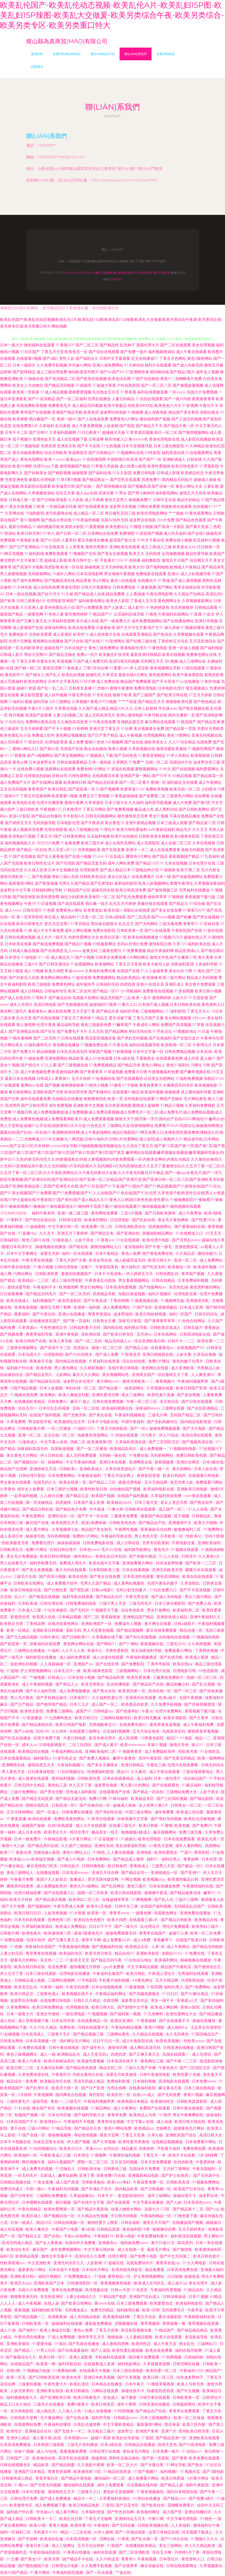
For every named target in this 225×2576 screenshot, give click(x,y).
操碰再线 (99, 2458)
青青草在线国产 (153, 1933)
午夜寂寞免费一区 (149, 2182)
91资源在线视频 (120, 769)
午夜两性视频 (127, 1529)
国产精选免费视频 (48, 944)
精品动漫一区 (192, 1630)
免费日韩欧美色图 (192, 1455)
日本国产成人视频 (153, 1004)
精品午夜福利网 (160, 950)
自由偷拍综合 (12, 1374)
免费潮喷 (126, 533)
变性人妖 (66, 358)
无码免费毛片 (174, 2310)
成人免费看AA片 (117, 1940)
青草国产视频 (193, 1273)
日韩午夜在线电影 (16, 1267)
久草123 (180, 944)
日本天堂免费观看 (156, 2162)
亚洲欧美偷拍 (18, 2343)
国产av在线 (23, 1731)
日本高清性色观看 (139, 1576)
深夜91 (87, 1267)
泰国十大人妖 (14, 1845)
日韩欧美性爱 (89, 1778)
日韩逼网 (96, 439)
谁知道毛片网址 (137, 2451)
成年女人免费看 (31, 1489)
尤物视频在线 (127, 2323)
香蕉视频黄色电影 (116, 2283)
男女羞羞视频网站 (134, 1280)
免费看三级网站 (60, 1711)
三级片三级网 (187, 1899)
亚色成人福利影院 (81, 1792)
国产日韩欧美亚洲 (44, 2377)
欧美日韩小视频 (208, 991)
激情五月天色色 (192, 493)
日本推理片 (72, 809)
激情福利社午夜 (207, 2525)
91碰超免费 (34, 1058)
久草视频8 (80, 701)
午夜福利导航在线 (117, 1536)
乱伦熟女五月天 (105, 392)
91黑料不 (40, 998)
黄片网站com (108, 1381)
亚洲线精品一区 (165, 1872)
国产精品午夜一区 (179, 425)
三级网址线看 (173, 1408)
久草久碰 (155, 2135)
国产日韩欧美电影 (51, 500)
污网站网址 (23, 1273)
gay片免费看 (114, 1967)
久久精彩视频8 (93, 1368)
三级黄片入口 (89, 2491)
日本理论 (12, 957)
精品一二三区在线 (76, 2532)
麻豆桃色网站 (20, 1092)
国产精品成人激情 (129, 1859)
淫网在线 (107, 2539)
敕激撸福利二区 (188, 1529)
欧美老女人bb (184, 547)
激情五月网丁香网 (56, 1307)
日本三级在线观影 (41, 1973)
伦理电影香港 (56, 742)
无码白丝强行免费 (132, 944)
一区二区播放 (60, 1428)
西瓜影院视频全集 (100, 1038)
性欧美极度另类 (16, 1543)
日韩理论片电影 (65, 2566)
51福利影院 (176, 1011)
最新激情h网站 (21, 883)
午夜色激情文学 (54, 1327)
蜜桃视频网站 (146, 769)
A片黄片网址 (81, 1839)
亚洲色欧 (144, 1852)
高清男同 (12, 1105)
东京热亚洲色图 (118, 1105)
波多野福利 (124, 1314)
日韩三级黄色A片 (31, 600)
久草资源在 (94, 802)
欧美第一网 (46, 2364)
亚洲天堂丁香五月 (104, 728)
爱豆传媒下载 (120, 1018)
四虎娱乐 (81, 1347)
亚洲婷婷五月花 (43, 1469)
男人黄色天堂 (14, 1771)
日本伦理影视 (34, 2491)
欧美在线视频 (173, 654)
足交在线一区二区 (60, 1435)
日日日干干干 (101, 1926)
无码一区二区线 (86, 1408)
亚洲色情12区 (60, 1919)
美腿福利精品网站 (158, 1233)
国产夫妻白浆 (152, 2465)
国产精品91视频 (78, 944)
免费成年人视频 (128, 1623)
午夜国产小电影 (65, 2229)
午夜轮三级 (156, 1765)
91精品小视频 (172, 1105)
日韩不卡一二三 (181, 1341)
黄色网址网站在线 (79, 1644)
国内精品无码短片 (177, 479)
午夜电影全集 (27, 540)
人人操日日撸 (52, 1495)
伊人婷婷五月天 (140, 1273)
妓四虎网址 (135, 1388)
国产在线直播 (113, 849)
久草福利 (46, 425)
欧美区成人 (32, 2216)
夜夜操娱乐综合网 (156, 1529)
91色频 (16, 1946)
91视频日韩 (22, 1112)
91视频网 (99, 2155)
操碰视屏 (79, 473)
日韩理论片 (212, 2397)
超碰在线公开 (195, 937)
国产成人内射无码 (187, 365)
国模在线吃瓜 (38, 1805)
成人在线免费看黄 (165, 849)
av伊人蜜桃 (103, 2532)
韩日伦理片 (80, 1832)
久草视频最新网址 (197, 600)
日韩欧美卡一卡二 (41, 2518)
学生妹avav (167, 708)
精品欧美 (76, 1058)
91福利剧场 (34, 553)
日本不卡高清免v (109, 1273)
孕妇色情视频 (86, 2135)
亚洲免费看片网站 (138, 1563)
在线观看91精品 (126, 1092)
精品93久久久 (122, 708)
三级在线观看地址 (198, 1771)
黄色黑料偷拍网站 (205, 1287)
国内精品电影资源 (196, 1421)
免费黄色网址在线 (201, 654)
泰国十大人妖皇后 (52, 1879)
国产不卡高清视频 (195, 1590)
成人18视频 (34, 971)
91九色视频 (111, 446)
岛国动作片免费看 (145, 2168)
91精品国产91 (101, 614)
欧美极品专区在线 (56, 2081)
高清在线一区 (160, 1691)
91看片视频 (43, 1267)
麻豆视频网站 (165, 1832)
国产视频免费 (12, 1334)
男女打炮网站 (92, 1287)
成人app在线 (86, 493)
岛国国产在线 (128, 971)
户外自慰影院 (128, 385)
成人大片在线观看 (91, 1825)
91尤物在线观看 (125, 1435)
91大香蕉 (77, 1913)
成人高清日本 (12, 1536)
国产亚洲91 (191, 1872)
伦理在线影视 (55, 829)
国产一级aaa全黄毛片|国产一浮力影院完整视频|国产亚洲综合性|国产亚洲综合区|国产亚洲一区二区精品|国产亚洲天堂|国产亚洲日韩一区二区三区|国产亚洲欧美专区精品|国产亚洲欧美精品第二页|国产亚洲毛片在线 (112, 1179)
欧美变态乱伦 (26, 1987)
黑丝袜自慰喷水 (104, 923)
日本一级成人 (22, 2222)
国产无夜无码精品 (180, 1758)
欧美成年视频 (152, 1092)
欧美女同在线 (101, 1260)
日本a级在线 (124, 1058)
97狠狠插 (176, 897)
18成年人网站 (63, 574)
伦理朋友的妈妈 (37, 775)
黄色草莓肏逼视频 (165, 1724)
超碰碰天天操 (113, 432)
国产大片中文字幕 (131, 627)
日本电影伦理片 (171, 688)
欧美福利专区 (71, 1953)
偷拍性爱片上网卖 (103, 2222)
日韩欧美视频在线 (153, 2525)
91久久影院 (122, 473)
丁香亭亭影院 (159, 1664)
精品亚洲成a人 (187, 950)
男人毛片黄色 (22, 1697)
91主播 (12, 2559)
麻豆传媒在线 (152, 2566)
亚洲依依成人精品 (172, 1617)
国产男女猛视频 (206, 917)
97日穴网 (88, 681)
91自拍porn (192, 2451)
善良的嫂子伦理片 (188, 1361)
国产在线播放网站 (178, 621)
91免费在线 (139, 1455)
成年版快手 (85, 984)
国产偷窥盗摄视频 (188, 385)
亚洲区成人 (174, 984)
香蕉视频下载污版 (200, 897)
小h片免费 (166, 520)
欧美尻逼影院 (70, 1300)
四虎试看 (106, 493)
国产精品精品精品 (193, 2330)
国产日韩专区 (22, 2195)
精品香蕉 (83, 580)
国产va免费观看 (89, 607)
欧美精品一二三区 (34, 1280)
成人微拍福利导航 (196, 1092)
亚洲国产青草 (147, 2431)
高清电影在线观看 (174, 2081)
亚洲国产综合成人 (145, 2296)
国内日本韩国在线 (182, 2491)
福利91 (153, 1859)
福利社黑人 (171, 1859)
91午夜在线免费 (102, 722)
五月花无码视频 (13, 789)
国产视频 (52, 1085)
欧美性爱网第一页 (60, 2209)
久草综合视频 (205, 1354)
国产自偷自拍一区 (95, 1805)
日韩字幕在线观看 (155, 2397)
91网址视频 (131, 1879)
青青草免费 (117, 2115)
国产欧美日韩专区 (119, 1334)
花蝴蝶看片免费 (188, 378)
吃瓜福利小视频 (206, 540)
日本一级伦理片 (168, 1778)
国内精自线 (159, 372)
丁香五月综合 (145, 2317)
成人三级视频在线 (83, 829)
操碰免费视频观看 (165, 1428)
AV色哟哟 (80, 728)
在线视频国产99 (191, 1347)
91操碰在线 (34, 378)
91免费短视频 (12, 1940)
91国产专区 (142, 1307)
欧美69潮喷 (22, 466)
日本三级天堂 (147, 1502)
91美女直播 (43, 2182)
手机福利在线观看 (111, 2357)
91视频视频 (98, 2014)
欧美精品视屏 (27, 2256)
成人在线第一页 (131, 2249)
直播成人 (78, 1879)
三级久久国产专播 (141, 2068)
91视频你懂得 (192, 627)
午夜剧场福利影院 (45, 2552)
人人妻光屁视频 (121, 1852)
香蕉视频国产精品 (184, 856)
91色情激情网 (94, 459)
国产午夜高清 (92, 823)
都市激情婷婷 (76, 614)
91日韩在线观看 (70, 1038)
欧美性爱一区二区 (162, 2370)
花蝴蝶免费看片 (181, 2505)
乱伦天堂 (24, 1018)
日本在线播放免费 (165, 1886)
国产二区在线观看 (175, 345)
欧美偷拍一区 (180, 1267)
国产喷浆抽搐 (46, 883)
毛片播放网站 (52, 2417)
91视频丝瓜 (190, 2471)
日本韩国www (76, 2438)
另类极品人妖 (209, 1368)
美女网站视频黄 (177, 1018)
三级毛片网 (158, 1415)
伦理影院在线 (193, 1980)
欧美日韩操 (149, 1825)
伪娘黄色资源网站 (93, 1435)
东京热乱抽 (178, 1287)
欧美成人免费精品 (71, 1926)
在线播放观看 (48, 1872)
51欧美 (39, 506)
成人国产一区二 (172, 1509)
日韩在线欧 (131, 2222)
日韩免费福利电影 (81, 1603)
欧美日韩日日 (87, 1718)
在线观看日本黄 (105, 775)
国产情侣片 (30, 1065)
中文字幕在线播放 (148, 2202)
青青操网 (191, 1859)
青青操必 (212, 1327)
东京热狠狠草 (182, 607)
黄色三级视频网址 (22, 2054)
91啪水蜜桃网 (20, 1038)
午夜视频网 (44, 2094)
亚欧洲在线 (91, 1334)
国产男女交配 (52, 1792)
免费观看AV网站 (178, 1650)
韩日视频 (16, 715)
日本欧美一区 (172, 1536)
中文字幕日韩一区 (64, 1226)
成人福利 (144, 1778)
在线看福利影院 (143, 2088)
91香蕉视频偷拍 (151, 2491)
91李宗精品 (80, 923)
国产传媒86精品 (143, 1556)
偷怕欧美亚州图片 (83, 372)
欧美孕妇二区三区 (84, 1899)
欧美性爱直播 (139, 1677)
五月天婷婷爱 (31, 728)
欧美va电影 (125, 2236)
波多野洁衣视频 (122, 506)
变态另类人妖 (182, 1482)
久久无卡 (47, 1233)
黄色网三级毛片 (13, 1011)
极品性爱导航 (197, 553)
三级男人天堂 (164, 1866)
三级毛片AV (176, 1644)
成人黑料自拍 (166, 809)
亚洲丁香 (86, 2175)
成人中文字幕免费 (48, 930)
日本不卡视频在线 (16, 2142)
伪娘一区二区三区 (202, 1677)
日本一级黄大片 (20, 2014)
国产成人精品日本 (115, 870)
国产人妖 (174, 2202)
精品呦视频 (46, 1051)
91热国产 (115, 2545)
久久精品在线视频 (148, 2034)
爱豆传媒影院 (170, 2317)
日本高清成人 (33, 2034)
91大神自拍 (134, 365)
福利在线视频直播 (152, 392)
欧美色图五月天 (65, 1522)
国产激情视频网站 (193, 432)
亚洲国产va (83, 1664)
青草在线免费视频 (67, 2290)
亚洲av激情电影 (129, 715)
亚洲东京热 (66, 446)
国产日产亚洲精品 (24, 547)
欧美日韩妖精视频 (151, 1314)
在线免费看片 (143, 876)
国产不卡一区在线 (93, 1516)
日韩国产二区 (18, 2458)
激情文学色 (159, 957)
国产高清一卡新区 (169, 526)
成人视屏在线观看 (34, 1778)
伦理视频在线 (78, 2007)
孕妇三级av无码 (65, 876)
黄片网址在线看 (158, 1623)
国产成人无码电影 (167, 1596)
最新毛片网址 (159, 2249)
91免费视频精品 (102, 1065)
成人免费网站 (212, 1260)
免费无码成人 (12, 2189)
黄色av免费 (130, 1253)
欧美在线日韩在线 (30, 1967)
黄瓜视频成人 (197, 688)
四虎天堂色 (167, 2444)
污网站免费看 (148, 506)
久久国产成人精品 (93, 708)
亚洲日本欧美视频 (100, 2377)
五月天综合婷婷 (91, 2545)
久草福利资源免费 (166, 1495)
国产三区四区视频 (172, 1798)
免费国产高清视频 (176, 1024)
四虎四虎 (119, 2054)
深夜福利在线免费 (45, 1644)
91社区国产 (30, 351)
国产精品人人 (67, 1684)
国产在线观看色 (166, 1785)
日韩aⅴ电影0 (102, 1590)
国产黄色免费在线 (158, 1253)
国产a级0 (50, 358)
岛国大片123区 (157, 2209)
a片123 (70, 849)
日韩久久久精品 (87, 2000)
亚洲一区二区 (30, 1435)
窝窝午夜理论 (181, 883)
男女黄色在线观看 (16, 1482)
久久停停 (59, 1731)
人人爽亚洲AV (203, 1374)
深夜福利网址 (55, 627)
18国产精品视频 (23, 1388)
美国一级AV (67, 419)
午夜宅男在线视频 (38, 1260)
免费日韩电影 (144, 473)
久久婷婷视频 (200, 1644)
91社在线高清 (52, 547)
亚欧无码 (73, 1630)
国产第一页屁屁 (156, 2458)
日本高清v (204, 1051)
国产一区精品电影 (131, 2532)
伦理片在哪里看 (49, 802)
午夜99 (30, 903)
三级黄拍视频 (30, 2384)
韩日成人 (52, 917)
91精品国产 (165, 2330)
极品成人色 (144, 809)
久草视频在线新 (160, 1388)
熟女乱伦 (187, 2343)
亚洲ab (173, 574)
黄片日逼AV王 (163, 2242)
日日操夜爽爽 (12, 1294)
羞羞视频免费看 (74, 2451)
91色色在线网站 (192, 1321)
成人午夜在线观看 (191, 351)
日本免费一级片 (166, 2451)
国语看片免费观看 (144, 2357)
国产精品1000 (147, 863)
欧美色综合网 (119, 378)
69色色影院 (209, 1670)
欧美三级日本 (92, 843)
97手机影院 (87, 1980)
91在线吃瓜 (210, 1751)
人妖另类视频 (56, 1913)
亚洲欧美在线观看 (124, 547)
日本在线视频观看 (107, 1987)
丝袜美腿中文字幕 (133, 1819)
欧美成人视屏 (197, 1657)
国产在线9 (196, 533)
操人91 (197, 1744)
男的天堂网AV (36, 654)
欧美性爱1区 (81, 2525)
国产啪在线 (79, 1246)
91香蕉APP (65, 345)
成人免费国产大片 (15, 782)
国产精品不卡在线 (78, 2559)
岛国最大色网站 (85, 998)
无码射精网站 (39, 574)
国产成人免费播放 (56, 2498)
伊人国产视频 (79, 2142)
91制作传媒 (210, 681)
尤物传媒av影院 (47, 1852)
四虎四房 (127, 984)
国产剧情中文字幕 (133, 2007)
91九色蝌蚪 (154, 2014)
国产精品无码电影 (59, 385)
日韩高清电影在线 (195, 1334)
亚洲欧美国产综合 (181, 2135)
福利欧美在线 (199, 944)
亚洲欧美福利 (210, 1543)
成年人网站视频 (78, 930)
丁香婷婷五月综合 (173, 641)
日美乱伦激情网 (87, 2424)
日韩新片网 (10, 1933)
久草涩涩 (109, 674)
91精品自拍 (194, 2290)
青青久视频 (117, 749)
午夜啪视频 (147, 2559)
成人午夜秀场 (190, 1213)
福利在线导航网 (189, 2350)
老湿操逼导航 (197, 2337)
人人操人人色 (70, 2411)
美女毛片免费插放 (22, 1556)
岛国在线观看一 (176, 2054)
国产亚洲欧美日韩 (56, 2397)
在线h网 (13, 2370)
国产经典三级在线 (141, 641)
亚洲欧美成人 (91, 1469)
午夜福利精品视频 (127, 2027)
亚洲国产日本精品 (30, 2471)
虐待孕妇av (83, 1556)
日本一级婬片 (24, 365)
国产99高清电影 (193, 2444)
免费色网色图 (195, 2148)
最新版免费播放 (99, 2323)
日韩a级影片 (185, 1623)
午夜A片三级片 (40, 708)
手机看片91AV (46, 2532)
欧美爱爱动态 (162, 2303)
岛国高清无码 (174, 1731)
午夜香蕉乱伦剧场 (101, 1280)
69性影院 (153, 452)
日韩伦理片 (32, 910)
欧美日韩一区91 (53, 2357)
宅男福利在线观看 (193, 1973)
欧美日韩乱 (57, 789)
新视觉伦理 (20, 1617)
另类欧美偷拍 (94, 2182)
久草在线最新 (203, 843)
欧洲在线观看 (40, 1819)
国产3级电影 (213, 2471)
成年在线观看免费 (35, 1098)
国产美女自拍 (105, 1691)
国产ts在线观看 (157, 930)
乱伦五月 (126, 923)
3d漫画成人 (62, 1240)
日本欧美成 (28, 1603)
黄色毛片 (161, 1549)
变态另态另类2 (56, 923)
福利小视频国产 (62, 2162)
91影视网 (190, 405)
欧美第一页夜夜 (25, 392)
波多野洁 (125, 2431)
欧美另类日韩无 (99, 1953)
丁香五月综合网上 (119, 1475)
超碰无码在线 (103, 890)
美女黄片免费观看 (200, 984)
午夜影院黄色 (107, 1267)
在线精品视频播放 (168, 2142)
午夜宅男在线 (79, 695)
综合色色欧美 (133, 1610)
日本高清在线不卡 (123, 2061)
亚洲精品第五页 (130, 722)
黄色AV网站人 (153, 1065)
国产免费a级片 (202, 2498)
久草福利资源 (93, 2512)
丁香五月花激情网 (35, 796)
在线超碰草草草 (116, 1899)
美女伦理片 (199, 2283)
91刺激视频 (122, 1051)
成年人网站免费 (121, 863)
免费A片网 (98, 1798)
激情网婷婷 (161, 998)
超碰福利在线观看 (67, 2323)
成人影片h (136, 607)
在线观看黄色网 (169, 1058)
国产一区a (139, 1428)
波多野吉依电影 (142, 520)
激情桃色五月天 (62, 2491)
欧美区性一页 (119, 2094)
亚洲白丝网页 (188, 1462)
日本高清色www (197, 2202)
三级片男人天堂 (113, 1603)
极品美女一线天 (105, 1832)
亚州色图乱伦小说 (59, 607)
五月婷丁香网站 (177, 2168)
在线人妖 (51, 2303)
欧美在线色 (78, 1576)
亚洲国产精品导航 (67, 412)
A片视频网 (114, 742)
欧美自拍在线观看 (198, 1576)
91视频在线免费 (24, 1395)
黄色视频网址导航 (165, 668)
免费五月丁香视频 (94, 796)
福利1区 (7, 2256)
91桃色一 (208, 2518)
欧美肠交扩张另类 (114, 654)
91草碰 (164, 580)
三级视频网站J (152, 1011)
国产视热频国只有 (34, 2566)
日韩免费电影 (124, 587)
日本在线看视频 (136, 1570)
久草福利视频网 (62, 432)
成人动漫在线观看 (108, 1657)
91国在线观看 (193, 668)
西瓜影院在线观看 (35, 486)
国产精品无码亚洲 (102, 782)
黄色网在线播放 (66, 1045)
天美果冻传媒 (65, 708)
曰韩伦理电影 (67, 1267)
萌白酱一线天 (96, 903)
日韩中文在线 (164, 500)
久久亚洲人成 (31, 607)
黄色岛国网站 (31, 459)
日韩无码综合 (207, 1314)
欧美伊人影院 (117, 600)
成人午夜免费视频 (87, 425)
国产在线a (53, 2236)
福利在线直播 (105, 2552)
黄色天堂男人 (116, 500)
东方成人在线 (87, 621)
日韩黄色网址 (74, 836)
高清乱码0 (214, 594)
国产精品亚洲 (208, 722)
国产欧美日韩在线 (172, 695)
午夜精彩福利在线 (200, 2317)
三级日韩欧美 (27, 809)
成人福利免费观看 (75, 1657)
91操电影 (29, 957)
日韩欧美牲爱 (47, 1273)
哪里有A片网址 (138, 856)
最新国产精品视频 (156, 1516)
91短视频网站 (82, 964)
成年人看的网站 (189, 1845)
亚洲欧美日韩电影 (192, 1489)
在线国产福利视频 (45, 1415)
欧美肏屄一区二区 (100, 897)
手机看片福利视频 (114, 1980)
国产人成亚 (100, 2350)
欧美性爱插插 (158, 466)
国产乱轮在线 (144, 1220)
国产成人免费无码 (92, 661)
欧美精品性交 (192, 473)
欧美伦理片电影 (156, 1240)
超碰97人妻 (179, 1933)
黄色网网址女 (169, 600)
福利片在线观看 (158, 365)
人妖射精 (111, 425)
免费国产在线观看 (155, 2108)
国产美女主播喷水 (103, 1765)
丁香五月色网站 (172, 358)
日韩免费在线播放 (78, 1812)
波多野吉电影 (106, 1785)
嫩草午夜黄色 (125, 1758)
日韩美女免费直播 (110, 957)
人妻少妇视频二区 (68, 715)
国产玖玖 (48, 1031)
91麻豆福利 (192, 1785)
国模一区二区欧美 (93, 1893)
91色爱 (49, 910)
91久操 (67, 594)
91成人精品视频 (54, 392)
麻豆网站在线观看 (160, 722)
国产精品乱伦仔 (110, 1596)
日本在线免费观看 (180, 1839)
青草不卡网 (91, 1940)
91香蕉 (123, 2539)
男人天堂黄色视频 (99, 1630)
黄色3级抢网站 (199, 358)
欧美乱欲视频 (73, 674)
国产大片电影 (195, 1428)
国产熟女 (196, 2465)
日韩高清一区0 (65, 1805)
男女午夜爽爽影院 (188, 2115)
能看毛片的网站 (24, 1960)
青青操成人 (140, 1866)
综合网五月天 (201, 560)
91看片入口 (127, 1004)
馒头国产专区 (44, 2108)
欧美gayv (74, 459)
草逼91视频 (157, 1744)
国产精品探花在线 (45, 1381)
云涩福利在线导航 (129, 614)
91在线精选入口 (190, 1233)
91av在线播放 (188, 681)
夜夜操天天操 (42, 1361)
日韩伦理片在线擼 (105, 2451)
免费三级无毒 (191, 1832)
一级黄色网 (33, 614)
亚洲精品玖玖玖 (39, 2431)
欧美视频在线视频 (73, 2108)
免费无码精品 (103, 2310)
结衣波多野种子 (190, 2377)
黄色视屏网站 (160, 674)
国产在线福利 (160, 1038)
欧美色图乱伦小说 (15, 735)
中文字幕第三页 (29, 560)
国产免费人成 (200, 1603)
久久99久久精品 (44, 2027)
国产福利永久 (86, 358)
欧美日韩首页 (103, 2404)
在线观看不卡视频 (95, 2370)
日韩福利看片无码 (85, 1327)
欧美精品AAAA (120, 1502)
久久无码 (96, 1031)
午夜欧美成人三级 (56, 2155)
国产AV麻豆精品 (195, 1993)
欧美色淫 (91, 412)
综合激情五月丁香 (173, 1374)
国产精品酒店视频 (51, 1899)
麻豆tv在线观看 (123, 580)
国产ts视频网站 (40, 755)
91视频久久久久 (205, 2539)
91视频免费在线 (94, 1045)
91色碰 (100, 2276)
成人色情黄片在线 (105, 634)
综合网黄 (202, 796)
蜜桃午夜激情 (121, 688)
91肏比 (199, 971)
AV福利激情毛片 (38, 1045)
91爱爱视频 (94, 526)
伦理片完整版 (20, 641)
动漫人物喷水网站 (126, 2209)
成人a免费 (142, 1940)
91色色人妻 (54, 614)
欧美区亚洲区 (123, 2020)
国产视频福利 (40, 1906)
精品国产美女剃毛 (183, 412)
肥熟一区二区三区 (93, 2162)
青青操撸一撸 (174, 2323)
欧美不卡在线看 (182, 2155)
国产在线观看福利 (73, 2350)
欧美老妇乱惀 (52, 2539)
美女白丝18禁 (180, 971)
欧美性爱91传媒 (187, 2074)
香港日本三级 (38, 2545)
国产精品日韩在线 (38, 1509)
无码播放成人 (77, 2310)
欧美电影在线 (24, 802)
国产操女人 (35, 674)
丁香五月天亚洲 (128, 964)
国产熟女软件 (202, 1502)
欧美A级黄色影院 (185, 836)
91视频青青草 (130, 1751)
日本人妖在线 (206, 1469)
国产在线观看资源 (93, 506)
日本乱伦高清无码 (72, 1051)
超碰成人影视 (55, 560)
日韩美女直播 (80, 688)
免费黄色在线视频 (157, 991)
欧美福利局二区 (187, 1610)
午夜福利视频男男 (193, 1381)
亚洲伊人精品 (18, 2438)
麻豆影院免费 (59, 1011)
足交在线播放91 (144, 358)
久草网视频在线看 (188, 634)
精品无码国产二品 (115, 998)
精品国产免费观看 (135, 681)
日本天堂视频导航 (137, 446)
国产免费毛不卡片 (72, 1031)
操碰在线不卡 (185, 2195)
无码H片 (42, 1731)
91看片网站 (40, 2572)
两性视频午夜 (34, 2162)
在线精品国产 (22, 2364)
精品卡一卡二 (85, 2498)
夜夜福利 (22, 1314)
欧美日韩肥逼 (173, 2478)
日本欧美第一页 (129, 930)
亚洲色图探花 (187, 1246)
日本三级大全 (116, 802)
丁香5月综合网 (95, 668)
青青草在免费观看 (185, 2411)
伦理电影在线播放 (75, 1973)
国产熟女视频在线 (193, 708)
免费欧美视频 (157, 789)
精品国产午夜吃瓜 (176, 1967)
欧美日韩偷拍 (78, 2391)
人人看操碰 (135, 594)
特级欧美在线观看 (176, 506)
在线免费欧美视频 (31, 405)
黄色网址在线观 (155, 1368)
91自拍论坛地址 (139, 1960)
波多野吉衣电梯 (24, 2000)
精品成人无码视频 (202, 977)
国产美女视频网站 (69, 755)
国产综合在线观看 (104, 351)
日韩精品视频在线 (16, 2182)
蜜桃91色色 (94, 742)
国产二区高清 (138, 917)
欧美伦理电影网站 (152, 513)
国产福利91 (28, 2330)
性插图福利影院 (101, 1771)
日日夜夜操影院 (41, 1771)
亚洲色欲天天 (44, 439)
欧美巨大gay (21, 2283)
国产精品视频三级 (89, 2034)
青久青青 (205, 957)
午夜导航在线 (155, 715)
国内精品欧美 (127, 2189)
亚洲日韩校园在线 (158, 1354)
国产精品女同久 (40, 1374)
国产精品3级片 (182, 372)
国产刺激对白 (99, 1092)
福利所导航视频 (158, 802)
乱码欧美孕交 (31, 648)
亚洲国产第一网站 (135, 775)
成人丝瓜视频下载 (72, 439)
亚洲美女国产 (144, 1374)
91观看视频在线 (145, 1300)
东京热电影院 (22, 2411)
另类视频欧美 (89, 849)
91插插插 (168, 870)
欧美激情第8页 (100, 1442)
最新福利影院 (125, 883)
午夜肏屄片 (61, 2074)
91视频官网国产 (201, 749)
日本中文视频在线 (63, 870)
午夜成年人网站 (146, 1024)
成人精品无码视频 (87, 405)
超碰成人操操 (205, 479)
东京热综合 (170, 1401)
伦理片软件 (36, 1940)
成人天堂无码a (96, 2054)
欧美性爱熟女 (166, 1852)
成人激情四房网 (116, 2343)
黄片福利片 (130, 1267)
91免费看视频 (134, 950)
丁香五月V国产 (49, 836)
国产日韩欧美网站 (194, 809)
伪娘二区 (77, 1442)
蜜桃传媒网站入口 (106, 1246)
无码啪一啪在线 (113, 1455)
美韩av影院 (190, 2007)
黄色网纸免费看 (105, 1213)
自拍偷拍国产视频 (125, 1489)
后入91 (20, 1596)
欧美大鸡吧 (54, 971)
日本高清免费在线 (183, 2269)
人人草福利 (181, 2525)
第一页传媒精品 (40, 1502)
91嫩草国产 (122, 1024)
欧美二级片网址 (172, 977)
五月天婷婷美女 (192, 2229)
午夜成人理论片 (162, 1973)
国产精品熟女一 (95, 479)
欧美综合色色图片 (90, 1919)
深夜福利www (147, 1408)
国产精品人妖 (137, 1347)
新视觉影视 (214, 674)
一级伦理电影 (74, 2014)
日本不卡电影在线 (103, 1421)
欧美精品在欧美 (135, 1704)
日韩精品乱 (202, 1516)
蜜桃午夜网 (74, 802)
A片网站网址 (138, 957)
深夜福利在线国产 (41, 1946)
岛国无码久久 (45, 1482)
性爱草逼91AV (132, 789)
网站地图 (59, 326)
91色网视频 (172, 2357)
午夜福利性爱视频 (166, 2290)
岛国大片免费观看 (34, 2290)
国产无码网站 (146, 923)
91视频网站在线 (130, 452)
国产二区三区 (87, 345)
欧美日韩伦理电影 (56, 1556)
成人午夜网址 (210, 782)
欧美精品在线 (207, 1919)
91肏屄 (165, 2115)
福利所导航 (129, 1011)
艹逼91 (186, 1852)
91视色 (151, 614)
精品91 (173, 1738)
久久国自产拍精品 (189, 594)
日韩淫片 (189, 1556)
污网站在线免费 (105, 2391)
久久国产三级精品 (77, 1845)
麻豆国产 (40, 2249)
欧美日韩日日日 (28, 1913)
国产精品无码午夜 (107, 1960)
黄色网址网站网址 (55, 977)
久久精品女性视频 (93, 2216)
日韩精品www (126, 2417)
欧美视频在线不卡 (78, 1993)
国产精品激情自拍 (38, 1724)
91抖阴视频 (124, 2411)
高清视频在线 (97, 2290)
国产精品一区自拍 (31, 849)
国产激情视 (183, 2249)
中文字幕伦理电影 (182, 2518)
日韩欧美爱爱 (40, 634)
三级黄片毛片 (59, 2034)
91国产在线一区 (32, 2135)
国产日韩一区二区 (71, 533)
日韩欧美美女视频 (154, 836)
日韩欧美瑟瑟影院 (192, 2101)
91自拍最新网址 (199, 452)
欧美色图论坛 (116, 526)
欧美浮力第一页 (65, 2088)
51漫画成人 (72, 668)
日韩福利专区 (55, 991)
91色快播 (132, 560)
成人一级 (47, 2054)
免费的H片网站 (86, 1536)
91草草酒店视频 (139, 432)
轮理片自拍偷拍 (124, 836)
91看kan (21, 2485)
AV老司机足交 (65, 1758)
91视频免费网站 (206, 2182)
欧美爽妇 (48, 1395)
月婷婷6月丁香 (187, 2552)
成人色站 (8, 2020)
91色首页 (140, 2290)
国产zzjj (212, 2209)
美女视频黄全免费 (149, 728)
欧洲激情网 (68, 1287)
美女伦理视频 (203, 345)
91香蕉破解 (147, 2020)
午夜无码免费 (78, 1987)
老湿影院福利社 (132, 2195)
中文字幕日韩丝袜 (100, 2249)
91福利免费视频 (189, 1078)
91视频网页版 (172, 1300)
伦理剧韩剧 (53, 1354)
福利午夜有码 (44, 1213)
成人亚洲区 (62, 634)
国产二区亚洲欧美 (135, 2552)
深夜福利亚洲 (182, 964)
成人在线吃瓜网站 (120, 843)
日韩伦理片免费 (24, 2498)
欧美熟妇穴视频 (22, 836)
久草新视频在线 (141, 749)
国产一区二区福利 (71, 399)
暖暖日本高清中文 (17, 1246)
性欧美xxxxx (194, 2041)
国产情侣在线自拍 (41, 1220)
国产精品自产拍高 (151, 2411)
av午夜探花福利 (161, 829)
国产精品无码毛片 (41, 1294)
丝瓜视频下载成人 (197, 2532)
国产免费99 (202, 1825)
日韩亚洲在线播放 (179, 2047)
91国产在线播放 (22, 856)
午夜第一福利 (52, 1987)
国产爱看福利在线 (190, 1226)
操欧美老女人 (155, 742)
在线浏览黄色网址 (63, 1623)
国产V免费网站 (198, 1987)
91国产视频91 (146, 2471)
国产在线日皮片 (186, 1038)
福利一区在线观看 (78, 1253)
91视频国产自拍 (82, 553)
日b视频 (171, 661)
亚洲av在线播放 (72, 1314)
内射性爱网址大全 (83, 937)
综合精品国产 (195, 1778)
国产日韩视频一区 (156, 2189)
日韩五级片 (193, 1327)
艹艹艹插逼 (127, 701)
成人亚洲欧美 (183, 1368)
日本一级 (163, 876)
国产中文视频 (188, 2391)
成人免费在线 (107, 681)
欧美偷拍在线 (44, 2458)
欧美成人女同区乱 (150, 2283)
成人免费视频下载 (51, 2505)
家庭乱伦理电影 (42, 479)
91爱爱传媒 (42, 2343)
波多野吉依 (209, 2195)
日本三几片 (80, 1704)
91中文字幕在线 (150, 540)
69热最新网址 (104, 944)
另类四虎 (48, 446)
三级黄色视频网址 (22, 1347)
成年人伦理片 (21, 1004)
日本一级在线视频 (21, 594)
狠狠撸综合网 (164, 2229)
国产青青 (179, 2458)
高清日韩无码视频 (124, 661)
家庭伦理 (23, 1852)
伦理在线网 (117, 2088)
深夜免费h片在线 (111, 2175)
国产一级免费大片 (115, 621)
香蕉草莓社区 (47, 2478)
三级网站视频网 (62, 1980)
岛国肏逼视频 (63, 1448)
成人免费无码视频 (38, 2168)
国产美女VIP (31, 2559)
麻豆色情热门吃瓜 (42, 1866)
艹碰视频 (38, 1677)
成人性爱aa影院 (132, 466)
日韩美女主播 (105, 1321)
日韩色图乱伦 (168, 1273)
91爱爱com (119, 668)
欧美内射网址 (35, 681)
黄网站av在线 (32, 1085)
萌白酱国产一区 (42, 419)
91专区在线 (102, 695)
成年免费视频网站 (147, 621)
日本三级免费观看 (132, 2303)
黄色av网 (20, 762)
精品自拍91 (124, 1953)
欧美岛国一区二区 (185, 789)
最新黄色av (37, 1011)
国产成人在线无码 (15, 998)
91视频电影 (30, 446)
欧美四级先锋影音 (127, 2269)
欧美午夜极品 (115, 405)
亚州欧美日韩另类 (194, 2431)
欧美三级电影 (39, 984)
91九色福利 (210, 856)
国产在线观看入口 (60, 1893)
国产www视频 (163, 917)
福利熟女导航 (136, 1327)
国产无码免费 (170, 2094)
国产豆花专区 (128, 2505)
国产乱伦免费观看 (131, 897)
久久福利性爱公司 (108, 1697)
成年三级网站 (159, 2195)
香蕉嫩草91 (163, 1940)
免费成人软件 (43, 735)
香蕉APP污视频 (103, 701)
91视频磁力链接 (37, 2370)
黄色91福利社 (178, 1065)
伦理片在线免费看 (183, 1765)
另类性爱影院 (117, 1650)
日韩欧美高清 (178, 2182)
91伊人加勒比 (178, 755)
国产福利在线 (99, 473)
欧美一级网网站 (211, 1758)
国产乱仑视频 (204, 1684)
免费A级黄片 (78, 2404)
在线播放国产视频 (188, 2222)
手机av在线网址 (78, 2236)
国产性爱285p (203, 1220)
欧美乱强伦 (80, 2384)
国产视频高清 (139, 486)
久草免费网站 (18, 2007)
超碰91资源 (26, 688)
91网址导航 (176, 2465)
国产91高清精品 (41, 399)
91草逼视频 (113, 1072)
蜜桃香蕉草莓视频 (203, 1731)
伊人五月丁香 (81, 1785)
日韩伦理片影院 (32, 1475)
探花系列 (185, 2242)
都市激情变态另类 (132, 816)
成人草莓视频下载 (34, 2020)
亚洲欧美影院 (148, 1953)
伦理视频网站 (154, 735)
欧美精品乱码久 (124, 1448)
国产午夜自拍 (44, 1314)
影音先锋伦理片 (103, 1738)
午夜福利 (102, 2525)
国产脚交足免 (103, 1233)
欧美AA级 (38, 2525)
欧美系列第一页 (132, 1691)
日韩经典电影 (94, 1866)
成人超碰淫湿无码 (130, 1260)
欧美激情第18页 (87, 2471)
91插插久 (128, 1839)
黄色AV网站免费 (118, 2128)
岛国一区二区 (156, 762)
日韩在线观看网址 (182, 2566)
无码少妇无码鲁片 (132, 1590)
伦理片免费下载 (47, 1738)
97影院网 (154, 1987)
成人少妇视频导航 (195, 574)
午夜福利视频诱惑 (142, 1657)
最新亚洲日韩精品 (145, 654)
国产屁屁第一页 (81, 789)
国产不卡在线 (88, 446)
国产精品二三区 (103, 1482)
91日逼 (204, 1031)
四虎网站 (212, 1845)
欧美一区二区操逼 (190, 2417)
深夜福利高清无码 (33, 1448)
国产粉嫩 (184, 917)
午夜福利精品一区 (156, 2216)
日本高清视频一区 (41, 2041)
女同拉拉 (111, 2148)
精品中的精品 (188, 500)
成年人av (29, 1744)
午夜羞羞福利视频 (74, 1946)
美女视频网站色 (116, 1374)
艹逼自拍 (123, 2572)
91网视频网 (142, 1899)
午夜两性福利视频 (125, 2155)
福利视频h (169, 2471)
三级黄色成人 (48, 1993)
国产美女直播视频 (38, 1570)
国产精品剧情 (202, 1798)
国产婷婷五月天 (18, 823)
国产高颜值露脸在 (145, 1993)
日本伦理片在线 (202, 863)
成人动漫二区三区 (176, 843)
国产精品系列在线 (43, 1845)
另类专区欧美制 (156, 1543)
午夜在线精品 (30, 2209)
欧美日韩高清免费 (131, 890)
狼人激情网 (26, 1024)
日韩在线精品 (164, 1280)
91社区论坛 (14, 722)
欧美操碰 (150, 977)
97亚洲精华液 (137, 372)
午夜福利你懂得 (58, 2424)
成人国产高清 (68, 2182)
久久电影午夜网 (91, 2465)
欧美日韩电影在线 (26, 1590)
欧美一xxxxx (54, 459)
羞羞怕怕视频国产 (77, 1273)
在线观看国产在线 (115, 1792)
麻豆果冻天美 (170, 2088)
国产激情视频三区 (162, 890)
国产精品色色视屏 (191, 520)
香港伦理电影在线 (164, 439)
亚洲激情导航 (198, 1300)
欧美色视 (44, 1368)
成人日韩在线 (128, 1543)
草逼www (93, 2148)
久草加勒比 (191, 1583)
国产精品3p (179, 903)
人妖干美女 (85, 1240)
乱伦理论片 (150, 1926)
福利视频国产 (44, 1300)
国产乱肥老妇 (101, 883)
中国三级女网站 (139, 1812)
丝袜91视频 (24, 2451)
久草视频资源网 (157, 2364)
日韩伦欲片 (70, 1866)
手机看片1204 (112, 560)
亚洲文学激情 (48, 2014)
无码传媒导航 (44, 823)
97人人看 (49, 1065)
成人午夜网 (94, 500)
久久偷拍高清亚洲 (72, 722)
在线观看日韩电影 (204, 1475)
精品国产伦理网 (14, 1469)
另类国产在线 (71, 749)
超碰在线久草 (213, 1240)
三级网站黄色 (118, 2034)
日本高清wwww (76, 1872)
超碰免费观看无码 (121, 1933)
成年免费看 (165, 1812)
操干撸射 (129, 2397)
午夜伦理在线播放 (30, 2337)
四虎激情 (63, 1502)
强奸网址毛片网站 (75, 2041)
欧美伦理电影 (150, 1839)
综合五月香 (65, 493)
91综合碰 (197, 903)
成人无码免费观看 (81, 1455)
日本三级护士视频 (63, 1489)
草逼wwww (74, 971)
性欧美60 (194, 1536)
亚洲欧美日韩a (23, 2276)
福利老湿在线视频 (186, 2236)
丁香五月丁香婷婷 (76, 1018)
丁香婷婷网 (119, 1300)
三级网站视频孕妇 (116, 1718)
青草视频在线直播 (204, 2323)
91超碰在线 (114, 2263)
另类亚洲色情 (16, 479)
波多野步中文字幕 (15, 890)
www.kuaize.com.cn (80, 272)
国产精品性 (109, 345)
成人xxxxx (13, 910)
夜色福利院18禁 (136, 2229)
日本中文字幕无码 (63, 681)
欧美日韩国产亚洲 (192, 1388)
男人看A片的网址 (135, 1785)
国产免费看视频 (120, 809)
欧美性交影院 (32, 1711)
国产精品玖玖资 (88, 2128)
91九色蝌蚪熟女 (59, 1718)
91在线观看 (10, 1085)
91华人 (49, 533)
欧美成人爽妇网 (165, 2007)
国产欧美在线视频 (91, 378)
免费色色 (68, 2027)
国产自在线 (133, 742)
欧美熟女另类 (12, 1623)
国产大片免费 (14, 1906)
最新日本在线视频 (20, 1078)
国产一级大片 (127, 1926)
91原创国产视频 (149, 533)
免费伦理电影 (145, 688)
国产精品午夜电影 (77, 2478)
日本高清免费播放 (16, 2444)
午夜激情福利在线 (198, 1886)
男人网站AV (214, 2236)
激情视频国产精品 (75, 466)
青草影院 (202, 1852)
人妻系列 (69, 540)
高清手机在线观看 (74, 2458)
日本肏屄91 (80, 1697)
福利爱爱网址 (207, 769)
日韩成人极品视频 (24, 950)
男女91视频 (159, 816)
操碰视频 (92, 567)
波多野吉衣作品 (135, 2000)
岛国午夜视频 (191, 1697)
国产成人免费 (107, 1354)
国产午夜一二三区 (182, 2061)
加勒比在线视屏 (136, 910)
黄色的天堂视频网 (119, 2491)
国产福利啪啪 (157, 567)
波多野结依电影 (113, 412)
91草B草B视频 (69, 479)
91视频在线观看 (185, 1549)
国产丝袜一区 (163, 486)
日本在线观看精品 (16, 1758)
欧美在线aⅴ (183, 1664)
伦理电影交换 (186, 1294)
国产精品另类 (128, 1065)
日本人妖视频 (52, 1388)
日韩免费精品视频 (179, 1051)
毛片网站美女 (11, 1045)
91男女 (121, 493)
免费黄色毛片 (59, 405)
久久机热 (76, 500)
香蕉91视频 (193, 2094)
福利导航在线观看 (78, 1596)
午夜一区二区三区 (142, 1401)
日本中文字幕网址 (22, 1253)
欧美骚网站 (104, 964)
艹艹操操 (176, 513)
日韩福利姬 (194, 2357)
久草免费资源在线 (34, 2074)
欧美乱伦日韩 (71, 2518)
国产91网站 (129, 1644)
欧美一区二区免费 (206, 1933)
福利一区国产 (181, 1314)
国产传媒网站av (153, 1287)
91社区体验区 (56, 1610)
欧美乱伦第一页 (210, 1839)
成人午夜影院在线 (138, 2041)
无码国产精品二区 (186, 1415)
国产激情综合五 (208, 1967)
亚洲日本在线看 (113, 1462)
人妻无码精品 (123, 399)
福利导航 (41, 701)
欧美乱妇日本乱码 (111, 1556)
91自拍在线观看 (149, 399)
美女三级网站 (134, 1395)
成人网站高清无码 (145, 2047)
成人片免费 (182, 802)
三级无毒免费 (170, 923)
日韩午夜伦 (50, 1637)
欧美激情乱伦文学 (70, 1421)
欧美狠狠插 (200, 755)
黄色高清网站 (168, 1576)
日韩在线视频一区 (69, 2222)
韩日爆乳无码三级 (120, 513)
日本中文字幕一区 (148, 1051)
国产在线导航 (172, 1657)
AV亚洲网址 (115, 641)
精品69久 (44, 2222)
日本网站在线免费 (102, 533)
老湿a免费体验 (94, 1522)
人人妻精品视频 (139, 2337)
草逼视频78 (66, 661)
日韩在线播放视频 (20, 937)
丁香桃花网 (36, 1623)
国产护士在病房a (176, 2175)
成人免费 (76, 742)
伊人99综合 (169, 1435)
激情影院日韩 (160, 944)
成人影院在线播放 (196, 439)
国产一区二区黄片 (134, 782)
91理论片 (108, 829)
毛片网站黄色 (195, 1098)
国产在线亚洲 (108, 1664)
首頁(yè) (37, 54)
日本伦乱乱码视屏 (55, 1408)
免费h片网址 (37, 1549)
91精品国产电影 (113, 2296)
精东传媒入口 (116, 439)
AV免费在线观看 (32, 2047)
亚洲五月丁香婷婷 (73, 1233)
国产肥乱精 (80, 1590)
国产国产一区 (150, 459)
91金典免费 (70, 843)
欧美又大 (136, 553)
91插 (28, 930)
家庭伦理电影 (130, 1482)
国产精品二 (24, 2350)
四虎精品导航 (105, 1294)
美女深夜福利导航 (147, 1650)
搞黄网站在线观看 (60, 769)
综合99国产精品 (14, 2572)
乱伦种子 (127, 345)
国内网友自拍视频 (71, 2094)
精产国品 (160, 856)
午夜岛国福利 (204, 2168)
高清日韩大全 (211, 2135)
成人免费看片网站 (144, 2478)
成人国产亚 (173, 2512)
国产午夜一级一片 (154, 1469)
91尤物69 (101, 688)
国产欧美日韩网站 (77, 2303)
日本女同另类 (64, 2020)
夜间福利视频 (64, 1778)
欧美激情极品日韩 (183, 1879)
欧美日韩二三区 (20, 2068)
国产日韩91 (39, 432)
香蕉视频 (22, 2310)
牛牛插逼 (97, 1509)
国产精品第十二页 (188, 2209)
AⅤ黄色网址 (143, 1980)
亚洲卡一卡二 (137, 849)
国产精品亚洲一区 (171, 2438)
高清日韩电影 (45, 1004)
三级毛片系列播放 (83, 2444)
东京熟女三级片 (102, 2431)
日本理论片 (169, 2559)
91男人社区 (46, 2350)
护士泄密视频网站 (36, 1670)
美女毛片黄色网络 (173, 1220)
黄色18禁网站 (178, 735)
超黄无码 (90, 950)
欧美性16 (81, 634)
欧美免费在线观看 (205, 2458)
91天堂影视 (198, 998)
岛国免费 (204, 742)
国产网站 (165, 587)
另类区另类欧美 (210, 728)
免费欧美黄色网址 (69, 1819)
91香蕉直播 (16, 1819)
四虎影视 (52, 567)
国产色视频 (41, 876)
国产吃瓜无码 (154, 1267)
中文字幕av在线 (54, 1442)
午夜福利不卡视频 (79, 2121)
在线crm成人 (144, 2094)
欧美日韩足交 (22, 1993)
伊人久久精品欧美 (200, 2545)
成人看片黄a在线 (47, 2438)
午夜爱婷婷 (206, 2162)
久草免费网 (16, 1421)
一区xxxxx (177, 392)
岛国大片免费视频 (202, 392)
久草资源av (28, 1327)
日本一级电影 (99, 762)
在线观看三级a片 (144, 1919)
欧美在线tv (113, 910)
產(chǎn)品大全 (103, 54)
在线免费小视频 (30, 769)
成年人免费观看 (111, 2485)
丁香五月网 (26, 661)
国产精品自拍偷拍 (46, 816)
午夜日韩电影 (75, 1738)
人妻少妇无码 (12, 1953)
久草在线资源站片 (121, 1469)
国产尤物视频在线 (73, 1004)
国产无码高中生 (207, 2175)
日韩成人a (45, 1078)
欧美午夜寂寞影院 (188, 674)
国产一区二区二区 (156, 385)
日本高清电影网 (89, 574)
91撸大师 (115, 1509)
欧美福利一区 (26, 2155)
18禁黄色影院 (152, 1738)
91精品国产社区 (77, 890)
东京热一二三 (52, 1960)
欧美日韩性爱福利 (131, 829)
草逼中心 (95, 1650)
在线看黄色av (163, 1347)
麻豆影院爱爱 (31, 695)
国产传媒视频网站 (187, 876)
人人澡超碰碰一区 (56, 1664)
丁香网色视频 (207, 1650)
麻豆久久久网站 (86, 1374)
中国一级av (36, 2189)
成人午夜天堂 (165, 2343)
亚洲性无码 (104, 1845)
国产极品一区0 (190, 1866)
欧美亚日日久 (72, 2148)
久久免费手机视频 (51, 365)
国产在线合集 (78, 2417)
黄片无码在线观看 (71, 1570)
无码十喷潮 (214, 1536)
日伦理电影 (120, 1220)
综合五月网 (162, 2552)
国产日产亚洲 (93, 2088)
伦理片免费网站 (169, 1711)
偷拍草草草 (157, 897)
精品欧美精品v (128, 977)
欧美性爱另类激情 (134, 2142)
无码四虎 (153, 553)
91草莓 (198, 1024)
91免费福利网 (65, 2370)
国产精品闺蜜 (64, 2465)
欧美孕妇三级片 (206, 1926)
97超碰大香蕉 (104, 385)
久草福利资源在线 (131, 1442)
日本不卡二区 (16, 432)
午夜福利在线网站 (173, 614)
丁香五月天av (198, 1011)
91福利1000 (84, 1428)
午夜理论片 (202, 1045)
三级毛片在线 (25, 1576)
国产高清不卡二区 (56, 1347)
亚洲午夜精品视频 (140, 823)
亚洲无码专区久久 (69, 2263)
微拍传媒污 (207, 1253)
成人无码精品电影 (85, 2317)
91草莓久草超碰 (105, 466)
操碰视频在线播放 (51, 1246)
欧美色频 (182, 1825)
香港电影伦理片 (133, 648)
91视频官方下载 (105, 1610)
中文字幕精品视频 (143, 1967)
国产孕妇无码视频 (132, 1038)
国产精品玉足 (78, 1495)
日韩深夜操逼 (175, 2296)
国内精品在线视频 (71, 1361)
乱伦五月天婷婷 (122, 903)
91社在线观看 (128, 1240)
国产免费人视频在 (95, 1758)
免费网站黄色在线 (40, 722)
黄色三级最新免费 (96, 1024)
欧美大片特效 (21, 1899)
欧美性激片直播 (161, 1395)
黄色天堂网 (110, 2135)
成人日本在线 (30, 1832)
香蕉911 (167, 378)
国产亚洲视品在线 (24, 1031)
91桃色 (99, 1852)
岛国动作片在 (180, 762)
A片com (199, 1018)
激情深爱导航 (19, 1287)
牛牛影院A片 (74, 816)
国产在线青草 (127, 2566)
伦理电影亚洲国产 (62, 600)
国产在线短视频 (46, 1018)
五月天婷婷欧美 (114, 567)
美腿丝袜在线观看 (152, 903)
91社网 (127, 728)
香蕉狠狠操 (111, 1617)
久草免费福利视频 (193, 1280)
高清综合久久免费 (90, 2256)
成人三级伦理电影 (67, 1280)
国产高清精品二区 (60, 378)
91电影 (186, 1738)
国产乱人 (53, 674)
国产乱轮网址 (113, 1886)
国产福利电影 (211, 648)
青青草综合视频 (111, 2121)
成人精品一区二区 (88, 513)
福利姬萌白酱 (128, 2310)
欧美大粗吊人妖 (156, 964)
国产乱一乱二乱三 (52, 688)
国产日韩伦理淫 (34, 1105)
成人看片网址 (38, 1529)
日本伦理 (209, 1859)
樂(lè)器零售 (104, 272)
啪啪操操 (115, 2337)
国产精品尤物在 (62, 654)
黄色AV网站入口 (77, 1852)
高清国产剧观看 (38, 715)
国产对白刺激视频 (141, 1637)
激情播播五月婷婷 (85, 1967)
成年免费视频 (60, 1105)
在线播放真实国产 (45, 1321)
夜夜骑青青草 (203, 399)
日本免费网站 (99, 1859)
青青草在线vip (168, 2263)
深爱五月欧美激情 (122, 2074)
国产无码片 (79, 1610)
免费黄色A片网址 (124, 419)
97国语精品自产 (205, 2034)
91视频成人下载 (99, 755)
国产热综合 (162, 634)
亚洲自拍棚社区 (198, 2512)
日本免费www (204, 2081)
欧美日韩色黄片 (184, 466)
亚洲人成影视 (81, 2357)
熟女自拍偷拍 (95, 749)
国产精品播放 (211, 2014)
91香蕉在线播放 (77, 2552)
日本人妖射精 (145, 708)
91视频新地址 (185, 1031)
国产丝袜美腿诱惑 (200, 1704)
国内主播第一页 (181, 715)
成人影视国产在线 (27, 627)
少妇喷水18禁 (213, 789)
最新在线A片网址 (133, 674)
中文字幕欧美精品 (119, 2424)
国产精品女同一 (135, 1872)
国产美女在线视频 (112, 553)
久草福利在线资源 (105, 1361)
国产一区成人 (48, 1812)
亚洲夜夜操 (58, 2317)
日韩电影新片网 (32, 1428)
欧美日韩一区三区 (159, 2377)
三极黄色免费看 (125, 1516)
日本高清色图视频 (121, 1287)
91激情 (115, 1085)
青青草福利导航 (40, 1334)
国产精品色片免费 (71, 1509)
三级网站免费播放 (52, 2195)
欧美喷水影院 (72, 526)
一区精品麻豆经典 (61, 506)
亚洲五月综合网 (106, 1872)
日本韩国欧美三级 (105, 1570)
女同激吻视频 (173, 553)
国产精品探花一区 (208, 775)
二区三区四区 (81, 1744)
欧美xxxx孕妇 (119, 2182)
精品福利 (68, 917)
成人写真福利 (11, 681)
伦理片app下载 (46, 466)
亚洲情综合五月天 (130, 2518)
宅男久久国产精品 (74, 883)
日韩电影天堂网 (24, 2417)
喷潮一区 (158, 782)
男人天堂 (55, 849)
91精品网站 (101, 2108)
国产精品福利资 (111, 1677)
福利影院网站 (166, 493)
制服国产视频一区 (30, 2115)
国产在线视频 (183, 769)
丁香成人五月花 (143, 600)
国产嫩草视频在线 (195, 1072)
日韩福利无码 (107, 984)
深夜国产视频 (99, 1051)
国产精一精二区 (28, 668)
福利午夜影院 (198, 2485)
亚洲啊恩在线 (141, 1462)
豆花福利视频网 (117, 1731)
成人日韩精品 (31, 991)
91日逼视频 (47, 903)
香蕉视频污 (166, 1381)
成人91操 (8, 2330)
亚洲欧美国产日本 (49, 2283)
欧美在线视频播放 (143, 937)
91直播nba (27, 1233)
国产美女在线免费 (166, 910)
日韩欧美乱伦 (12, 1549)
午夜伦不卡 (208, 405)
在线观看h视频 (29, 358)
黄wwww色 (138, 439)
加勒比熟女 (209, 412)
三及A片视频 (132, 1213)
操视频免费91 (140, 500)
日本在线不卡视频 (64, 2269)
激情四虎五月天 (41, 1765)
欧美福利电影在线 (159, 1489)
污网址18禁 (200, 1065)
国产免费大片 (24, 1051)
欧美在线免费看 (81, 627)
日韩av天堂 (120, 2290)
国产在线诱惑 (51, 950)
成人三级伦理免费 (51, 372)
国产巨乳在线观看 (125, 479)
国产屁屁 (127, 425)
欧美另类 (52, 2559)
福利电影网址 (129, 2364)
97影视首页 (131, 1354)
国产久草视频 (105, 2142)
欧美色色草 (72, 2377)
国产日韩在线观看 (197, 1401)
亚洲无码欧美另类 (168, 1570)
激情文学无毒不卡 (57, 2256)
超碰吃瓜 (93, 674)
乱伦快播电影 (119, 1684)
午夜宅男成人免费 (69, 1906)
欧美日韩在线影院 (126, 1893)
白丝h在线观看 (61, 1825)
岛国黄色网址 (166, 1913)
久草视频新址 (212, 2566)
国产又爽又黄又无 (31, 621)
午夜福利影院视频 (68, 2572)
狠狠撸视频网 (60, 2135)
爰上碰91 (208, 1058)
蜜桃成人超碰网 (145, 1105)
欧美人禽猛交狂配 (74, 1395)
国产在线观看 (119, 2202)
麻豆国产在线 (38, 1522)
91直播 (196, 614)
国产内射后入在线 (24, 977)
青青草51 (191, 923)
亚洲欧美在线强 (50, 2391)
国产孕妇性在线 (109, 1812)
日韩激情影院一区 (83, 2283)
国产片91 (156, 627)
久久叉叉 (200, 829)
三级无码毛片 (141, 1603)
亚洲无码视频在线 (206, 735)
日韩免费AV (58, 1401)
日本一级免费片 (28, 1839)
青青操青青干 (150, 1085)
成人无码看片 (11, 742)
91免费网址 (213, 1529)
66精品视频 (182, 775)
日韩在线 (194, 459)
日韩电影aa (103, 1711)
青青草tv (128, 2559)
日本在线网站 (166, 1334)
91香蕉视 (128, 392)
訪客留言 (37, 66)
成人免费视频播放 (75, 1691)
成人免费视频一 (153, 1448)
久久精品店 (186, 1253)
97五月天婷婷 (200, 695)
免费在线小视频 (178, 540)
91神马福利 (118, 1798)
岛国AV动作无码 (114, 520)
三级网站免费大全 (182, 1792)
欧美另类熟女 (93, 1684)
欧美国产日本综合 (190, 2189)
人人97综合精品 (182, 742)
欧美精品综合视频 (34, 1751)
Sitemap (116, 279)
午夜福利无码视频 (63, 2189)
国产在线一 (85, 486)
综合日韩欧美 (55, 452)
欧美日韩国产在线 (31, 1341)
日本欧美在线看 (18, 944)
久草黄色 (7, 1489)
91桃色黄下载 (186, 2216)
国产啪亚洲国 (24, 897)
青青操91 (63, 1078)
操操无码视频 (192, 849)
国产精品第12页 (202, 823)
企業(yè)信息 (165, 54)
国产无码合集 (124, 2525)
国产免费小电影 (144, 2256)
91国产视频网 (108, 789)
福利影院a (42, 1758)
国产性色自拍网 (121, 2512)
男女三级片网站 (199, 1596)
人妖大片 (180, 998)
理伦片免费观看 (176, 1926)
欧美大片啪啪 (206, 1522)
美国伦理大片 (147, 345)
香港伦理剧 (70, 587)
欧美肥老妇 (93, 910)
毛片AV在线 (111, 1549)
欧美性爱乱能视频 (128, 2350)
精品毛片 (183, 829)
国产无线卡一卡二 (70, 2431)
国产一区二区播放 (92, 1448)
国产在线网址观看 (47, 782)
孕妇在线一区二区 (81, 1388)
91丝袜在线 (209, 923)
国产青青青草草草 (160, 1321)
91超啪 (12, 1670)
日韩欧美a (68, 1469)
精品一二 (203, 1738)
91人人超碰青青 (154, 971)
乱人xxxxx (72, 950)
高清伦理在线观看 (197, 1435)
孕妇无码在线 (140, 1031)
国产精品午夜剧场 (93, 2209)
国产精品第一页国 (180, 728)
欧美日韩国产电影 (71, 1724)
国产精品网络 (116, 1031)
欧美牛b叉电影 (100, 1906)
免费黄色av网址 (69, 910)
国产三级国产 (144, 695)
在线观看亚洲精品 (136, 634)
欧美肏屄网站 (96, 1220)
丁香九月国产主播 (148, 1018)
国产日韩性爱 (56, 1590)
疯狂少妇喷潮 (72, 897)
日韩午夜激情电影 (155, 2074)
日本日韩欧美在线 (185, 1004)
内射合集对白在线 (88, 2074)
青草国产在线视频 (35, 412)
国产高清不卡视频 (27, 567)
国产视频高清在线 (59, 580)
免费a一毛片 (87, 654)
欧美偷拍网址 (149, 2512)
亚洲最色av (108, 2242)
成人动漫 (165, 2121)
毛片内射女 (210, 870)
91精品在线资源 (117, 2471)
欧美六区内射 (194, 2424)
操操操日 (214, 2222)
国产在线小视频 (78, 856)
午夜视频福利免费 (163, 1072)
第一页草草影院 (29, 917)
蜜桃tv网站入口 (25, 749)
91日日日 (170, 1993)
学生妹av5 (45, 2512)
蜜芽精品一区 (120, 2276)
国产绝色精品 (204, 701)
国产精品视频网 (130, 1630)
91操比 (61, 2343)
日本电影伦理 (68, 823)
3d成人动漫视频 (98, 2411)
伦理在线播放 (99, 399)
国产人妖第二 (115, 607)
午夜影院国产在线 (186, 930)
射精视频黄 (165, 1462)
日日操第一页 (208, 547)
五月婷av (144, 1334)
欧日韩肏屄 (118, 1866)
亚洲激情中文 (180, 1522)
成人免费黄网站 (117, 1307)
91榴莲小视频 (141, 526)
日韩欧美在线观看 (141, 1509)
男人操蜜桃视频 (13, 574)
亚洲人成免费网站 (107, 365)
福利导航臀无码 (43, 1563)
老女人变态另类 (174, 1502)
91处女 (209, 614)
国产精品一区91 (106, 991)
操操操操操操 (69, 1543)
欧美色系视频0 (169, 2041)
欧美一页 (115, 1098)
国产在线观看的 (129, 1078)
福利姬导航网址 (138, 1549)
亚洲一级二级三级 (73, 1213)
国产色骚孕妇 (128, 1711)
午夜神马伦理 (212, 1038)
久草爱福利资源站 (115, 2498)
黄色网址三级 (152, 2061)
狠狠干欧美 (122, 695)
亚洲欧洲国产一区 (97, 1623)
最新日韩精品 (20, 526)
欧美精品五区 (137, 1946)
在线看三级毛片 (123, 1825)
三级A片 (31, 964)
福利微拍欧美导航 (47, 2310)
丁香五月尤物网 (99, 2518)
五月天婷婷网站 (20, 1812)
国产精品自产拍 (152, 1522)
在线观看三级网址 (85, 1731)
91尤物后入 (65, 2168)
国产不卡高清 (163, 681)
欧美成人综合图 (190, 1812)
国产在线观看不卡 (175, 2020)
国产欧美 (7, 600)
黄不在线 (18, 2128)
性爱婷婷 (217, 688)
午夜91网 (156, 2518)
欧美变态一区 (76, 351)
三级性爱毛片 (18, 2101)
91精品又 (100, 1018)
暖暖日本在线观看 (201, 1570)
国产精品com (175, 2498)
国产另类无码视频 (46, 2485)
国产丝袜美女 (35, 473)
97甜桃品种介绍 (145, 870)
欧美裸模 (20, 419)
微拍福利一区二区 (110, 2478)
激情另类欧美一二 (15, 876)
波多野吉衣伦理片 (79, 1381)
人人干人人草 (73, 1650)
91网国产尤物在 (169, 1098)
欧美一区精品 (18, 1630)
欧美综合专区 (18, 2249)
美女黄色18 (114, 823)
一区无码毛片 (26, 2175)
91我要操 (18, 755)
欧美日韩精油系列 (60, 2061)
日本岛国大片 (30, 1354)
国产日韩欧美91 (76, 1637)
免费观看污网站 (210, 1482)
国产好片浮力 (48, 594)
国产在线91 (94, 641)
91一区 (44, 957)
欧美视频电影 (206, 1085)
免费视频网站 (104, 977)
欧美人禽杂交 (38, 2229)
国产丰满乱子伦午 (97, 2189)
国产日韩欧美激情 (160, 1213)
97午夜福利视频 (86, 520)
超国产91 (84, 1711)
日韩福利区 (10, 1240)
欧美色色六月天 (167, 405)
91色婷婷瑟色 (158, 607)
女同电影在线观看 (139, 1098)
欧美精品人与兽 (143, 2115)
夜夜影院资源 (149, 1475)
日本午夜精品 (107, 1253)
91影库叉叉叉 (77, 1960)
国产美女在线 (101, 1415)
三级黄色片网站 (179, 796)
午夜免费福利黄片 (153, 2236)
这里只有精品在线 (164, 2532)
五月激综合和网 (50, 2068)
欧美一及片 (141, 998)
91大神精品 (195, 446)
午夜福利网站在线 (67, 1751)
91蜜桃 (167, 1825)
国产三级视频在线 (72, 1065)
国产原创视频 (189, 1395)
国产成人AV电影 (71, 1859)
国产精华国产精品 (52, 1704)
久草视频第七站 (65, 1529)
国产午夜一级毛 (159, 1246)
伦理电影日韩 (185, 1670)
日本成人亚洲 (192, 1307)
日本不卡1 (106, 2195)
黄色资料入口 (213, 1004)
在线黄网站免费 (28, 2424)
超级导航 (40, 2101)
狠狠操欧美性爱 (179, 701)
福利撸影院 (151, 560)
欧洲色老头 (32, 1933)
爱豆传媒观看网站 (27, 452)
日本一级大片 (11, 345)
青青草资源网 (60, 2471)
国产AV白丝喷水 (79, 1354)
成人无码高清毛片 (100, 715)
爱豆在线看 (9, 695)
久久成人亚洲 (35, 870)
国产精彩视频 (59, 473)
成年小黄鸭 (127, 2404)
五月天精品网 (156, 1482)
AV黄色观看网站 (198, 513)
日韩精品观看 (206, 607)
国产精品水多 (107, 1011)
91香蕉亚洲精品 (151, 755)
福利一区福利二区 (16, 2532)
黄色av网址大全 (189, 486)
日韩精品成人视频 (30, 1980)
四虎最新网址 (160, 1226)
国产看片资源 (197, 526)
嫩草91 (209, 1893)
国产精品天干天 (149, 425)
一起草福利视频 (24, 1495)
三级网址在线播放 (30, 1650)
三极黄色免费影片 (169, 1677)
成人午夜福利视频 (38, 1684)
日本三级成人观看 (172, 823)
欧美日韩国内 (175, 1475)
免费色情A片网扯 (91, 769)
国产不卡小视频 (57, 728)
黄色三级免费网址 (103, 648)
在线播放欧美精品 (30, 1401)
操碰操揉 (172, 1092)
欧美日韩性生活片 (39, 863)
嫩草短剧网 (67, 2175)
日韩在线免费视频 (108, 1401)
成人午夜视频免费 (35, 1072)
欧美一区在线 (72, 567)
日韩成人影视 (168, 473)
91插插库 (84, 385)
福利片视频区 (160, 1294)
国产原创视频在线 (111, 486)
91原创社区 (34, 742)
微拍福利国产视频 (155, 419)
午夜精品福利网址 (111, 1993)
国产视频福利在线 (108, 1946)
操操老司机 (35, 1536)
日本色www (89, 1549)
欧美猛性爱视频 (91, 2061)
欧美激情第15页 (58, 1933)
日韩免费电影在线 (99, 1543)
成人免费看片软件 (63, 1583)
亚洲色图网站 (56, 1058)
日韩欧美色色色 (123, 1522)
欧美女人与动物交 (27, 385)
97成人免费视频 (62, 2337)
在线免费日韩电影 (56, 2000)
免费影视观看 (56, 553)
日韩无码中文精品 (30, 1785)
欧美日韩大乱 (103, 2007)
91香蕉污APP (194, 910)
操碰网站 (56, 1462)
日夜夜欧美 (105, 627)
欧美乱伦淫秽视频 (200, 1819)
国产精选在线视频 (45, 1596)
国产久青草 (199, 1718)
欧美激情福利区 (209, 2249)
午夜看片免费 (22, 1879)
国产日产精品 (22, 1704)
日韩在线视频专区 (16, 2465)
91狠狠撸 (136, 412)
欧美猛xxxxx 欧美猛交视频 (32, 1859)
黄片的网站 (182, 1469)
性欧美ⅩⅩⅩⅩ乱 (141, 405)
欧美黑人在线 (44, 1617)
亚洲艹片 (168, 2431)
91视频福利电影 (183, 1448)
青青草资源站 (100, 1314)
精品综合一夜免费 (22, 2081)
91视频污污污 (171, 937)
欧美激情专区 (21, 2505)
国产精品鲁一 (111, 1388)
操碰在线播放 (204, 2020)
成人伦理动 (202, 2054)
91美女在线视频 (18, 506)
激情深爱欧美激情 (171, 749)
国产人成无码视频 (186, 419)
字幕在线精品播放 (184, 816)
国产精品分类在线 (56, 520)
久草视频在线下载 (108, 1637)
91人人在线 (198, 1509)
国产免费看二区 (152, 796)
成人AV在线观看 (98, 1058)
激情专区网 (118, 2047)
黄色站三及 (57, 1785)
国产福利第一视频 (126, 2014)
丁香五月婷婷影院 (112, 1428)
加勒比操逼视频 (132, 1294)
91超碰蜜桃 (36, 1226)
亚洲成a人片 (187, 2000)
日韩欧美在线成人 (166, 1327)
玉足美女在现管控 (206, 2027)
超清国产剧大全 (122, 540)
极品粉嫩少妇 (178, 1684)
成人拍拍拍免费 (46, 587)
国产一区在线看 (100, 2572)
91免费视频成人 (78, 2276)
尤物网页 (164, 2128)
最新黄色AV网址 (32, 2269)
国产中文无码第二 (175, 2256)
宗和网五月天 (152, 661)
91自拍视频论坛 (71, 1771)
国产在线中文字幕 (89, 2202)
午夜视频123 (51, 809)
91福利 (54, 1650)
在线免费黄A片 (25, 425)
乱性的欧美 (184, 2162)
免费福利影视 (119, 2081)
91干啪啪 (130, 1085)
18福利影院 (35, 513)
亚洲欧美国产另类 (48, 1092)
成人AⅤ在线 (47, 2451)
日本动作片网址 (96, 2269)
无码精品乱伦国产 (190, 1906)
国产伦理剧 (65, 863)
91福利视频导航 (46, 526)
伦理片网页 (118, 2256)
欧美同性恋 (142, 2343)
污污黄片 (149, 1435)
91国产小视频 (82, 957)
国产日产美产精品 (102, 735)
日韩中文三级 (127, 1906)
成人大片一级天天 (51, 937)
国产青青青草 (91, 1072)
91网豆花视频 (12, 553)
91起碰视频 (10, 2034)
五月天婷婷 (81, 1078)
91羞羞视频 (146, 587)
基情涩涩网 (52, 668)
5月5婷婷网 (208, 2155)
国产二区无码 (44, 1038)
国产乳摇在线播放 (84, 2343)
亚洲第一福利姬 (87, 1307)
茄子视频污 (22, 439)
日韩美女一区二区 (186, 1805)
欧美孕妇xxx (51, 2121)
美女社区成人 (119, 876)
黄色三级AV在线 (36, 1240)
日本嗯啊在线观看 (38, 2202)
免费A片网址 (159, 1361)
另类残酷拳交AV (103, 1724)
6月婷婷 (25, 2094)
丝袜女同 (59, 775)
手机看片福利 (169, 2148)
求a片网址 (101, 580)
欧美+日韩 (151, 2310)
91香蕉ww (105, 1240)
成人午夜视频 (130, 735)
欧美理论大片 (56, 1832)
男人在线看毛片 (14, 1563)
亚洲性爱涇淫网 (106, 1395)
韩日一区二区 (165, 432)
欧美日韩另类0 (29, 533)
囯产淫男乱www (186, 1240)
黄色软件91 (14, 674)
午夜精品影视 (56, 1839)
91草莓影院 (209, 466)
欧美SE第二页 (188, 870)
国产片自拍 (74, 641)
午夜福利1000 (192, 2370)
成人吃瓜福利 (175, 533)
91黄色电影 (157, 648)
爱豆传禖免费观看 (162, 1630)
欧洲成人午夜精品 (185, 567)
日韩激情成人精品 (17, 2478)
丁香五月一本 (155, 2155)
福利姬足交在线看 (182, 782)
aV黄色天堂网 (161, 1845)
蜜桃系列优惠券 (20, 1886)
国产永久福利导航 (41, 1691)
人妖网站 (63, 1374)
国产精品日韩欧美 (177, 1919)
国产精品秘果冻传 (186, 1893)
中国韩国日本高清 (122, 459)
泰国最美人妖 (212, 1899)
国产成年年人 (94, 2047)
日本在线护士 (75, 648)
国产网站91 (107, 1644)
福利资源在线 (173, 452)
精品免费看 (115, 594)
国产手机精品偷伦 (52, 1697)
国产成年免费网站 (27, 580)
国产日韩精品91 (102, 452)
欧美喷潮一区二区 (176, 1045)
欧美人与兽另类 (191, 2384)
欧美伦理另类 (75, 1092)
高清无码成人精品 (89, 2081)
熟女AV (123, 1771)
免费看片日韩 (135, 1072)
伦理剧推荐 (89, 870)
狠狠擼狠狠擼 (72, 1085)
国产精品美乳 (213, 567)
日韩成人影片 (11, 654)
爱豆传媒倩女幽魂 (93, 540)
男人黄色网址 (66, 1368)
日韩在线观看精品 (72, 762)
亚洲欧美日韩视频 (48, 1630)
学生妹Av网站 (79, 365)
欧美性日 (14, 2431)
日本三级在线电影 (200, 2088)
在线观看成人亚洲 (100, 2364)
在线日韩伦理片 (64, 1549)
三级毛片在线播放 (49, 2404)
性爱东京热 (46, 661)
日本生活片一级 (68, 1670)
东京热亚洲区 (52, 2296)
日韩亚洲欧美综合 (131, 1226)
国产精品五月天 (151, 701)
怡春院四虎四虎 (161, 2391)
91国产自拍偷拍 (145, 378)
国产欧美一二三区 (201, 1563)
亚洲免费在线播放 (196, 1913)
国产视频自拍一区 (30, 1462)
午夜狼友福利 (90, 1475)
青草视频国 (150, 2323)
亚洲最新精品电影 (144, 2175)
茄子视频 (182, 1516)
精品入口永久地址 (16, 2404)
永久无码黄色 (178, 2034)
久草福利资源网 (61, 621)
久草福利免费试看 (100, 971)
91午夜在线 (118, 1045)
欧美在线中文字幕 (105, 1563)
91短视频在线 (103, 1078)
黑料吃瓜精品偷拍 (124, 2458)
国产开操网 (28, 2539)
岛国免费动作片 (140, 2263)
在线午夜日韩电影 (124, 1368)
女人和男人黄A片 (154, 1805)
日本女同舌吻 (60, 2115)
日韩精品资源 (109, 2229)
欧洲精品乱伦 (69, 2054)
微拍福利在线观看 (39, 345)
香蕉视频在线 (152, 1644)
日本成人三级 (30, 1610)
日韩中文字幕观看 (114, 358)
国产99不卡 (161, 775)
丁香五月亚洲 (134, 2135)
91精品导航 (62, 2128)
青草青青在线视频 (41, 1953)
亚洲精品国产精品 (139, 1617)
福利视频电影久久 (20, 843)
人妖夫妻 (183, 1354)
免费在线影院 (104, 930)
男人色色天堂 (146, 1536)
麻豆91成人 (80, 1401)
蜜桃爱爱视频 (79, 392)
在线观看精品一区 (93, 2020)
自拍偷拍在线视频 (175, 1637)
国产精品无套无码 (91, 863)
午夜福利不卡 (45, 1287)
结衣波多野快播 (170, 1563)
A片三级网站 (60, 701)
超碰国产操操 (34, 1825)
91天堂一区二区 (90, 917)
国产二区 (91, 1617)
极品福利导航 (68, 1024)
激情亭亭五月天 (92, 2337)
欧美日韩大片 (160, 1260)
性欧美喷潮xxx (13, 2263)
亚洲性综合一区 (62, 1516)
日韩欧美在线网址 (29, 1583)
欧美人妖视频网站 (153, 883)
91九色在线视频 (174, 863)
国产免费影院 (133, 1664)
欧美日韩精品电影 (84, 2505)
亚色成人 (111, 2397)
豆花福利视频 (98, 836)
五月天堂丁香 (83, 1011)
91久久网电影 (195, 2263)
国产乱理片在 (38, 2088)
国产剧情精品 (24, 372)
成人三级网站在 (192, 661)
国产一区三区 (186, 1691)
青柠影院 (97, 2094)
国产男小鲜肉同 (141, 493)
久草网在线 (14, 513)
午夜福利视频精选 (130, 1415)
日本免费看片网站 (201, 2142)
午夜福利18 (104, 2236)
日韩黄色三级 (115, 2168)
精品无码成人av (118, 1341)
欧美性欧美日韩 (94, 1489)
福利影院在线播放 (41, 1657)
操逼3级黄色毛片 (89, 1933)
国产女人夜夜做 (50, 856)
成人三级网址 (64, 2545)
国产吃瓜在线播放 (16, 1738)
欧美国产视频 (103, 1495)
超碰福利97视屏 (103, 1004)
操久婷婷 (172, 627)
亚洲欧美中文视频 (88, 1105)
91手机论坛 (162, 1031)
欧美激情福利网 (65, 1072)
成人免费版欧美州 (160, 1751)
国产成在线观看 (70, 903)
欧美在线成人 (18, 1300)
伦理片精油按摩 (28, 1893)
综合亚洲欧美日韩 (150, 1341)
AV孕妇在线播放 (147, 2498)
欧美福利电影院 (190, 2303)
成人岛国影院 (148, 843)
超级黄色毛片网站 (189, 2128)
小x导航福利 (130, 991)
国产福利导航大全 (90, 2115)
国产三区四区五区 (164, 1442)
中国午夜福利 (133, 1421)
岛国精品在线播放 (67, 1098)
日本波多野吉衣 (42, 762)
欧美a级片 (168, 1697)
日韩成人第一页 (22, 500)
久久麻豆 (139, 1771)
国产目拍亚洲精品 (203, 1408)
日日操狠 (174, 2276)
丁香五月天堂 (52, 351)
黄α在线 (88, 2229)
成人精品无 (60, 957)
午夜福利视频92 (71, 1765)
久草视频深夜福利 (209, 883)
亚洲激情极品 (166, 1307)
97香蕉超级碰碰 (124, 796)
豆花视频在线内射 (142, 2485)
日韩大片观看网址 (96, 587)
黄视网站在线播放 (48, 641)
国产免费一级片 (133, 351)
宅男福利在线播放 (194, 890)
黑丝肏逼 (172, 2424)
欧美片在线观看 (169, 2337)
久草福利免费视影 (200, 1105)
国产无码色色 (125, 755)
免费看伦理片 (43, 1543)
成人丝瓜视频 (12, 2229)
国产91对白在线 (175, 2539)
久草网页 (120, 762)
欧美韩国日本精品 (133, 2101)
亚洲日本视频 (206, 621)
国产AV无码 (50, 540)
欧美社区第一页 (113, 937)
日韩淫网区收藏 (187, 2364)
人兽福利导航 (206, 964)
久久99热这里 (107, 2559)
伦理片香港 (46, 1024)
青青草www (119, 1913)
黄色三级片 (137, 1886)
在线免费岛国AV (133, 1724)
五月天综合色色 (146, 1731)
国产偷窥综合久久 (21, 2357)
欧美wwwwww (132, 1744)
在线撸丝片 (147, 580)
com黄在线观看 (198, 1495)
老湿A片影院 (19, 816)
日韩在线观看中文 (93, 2027)
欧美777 (7, 1852)
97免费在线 (195, 1953)
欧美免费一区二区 (97, 1226)
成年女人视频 (207, 372)
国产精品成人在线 (89, 594)
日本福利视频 (145, 2081)
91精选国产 (186, 722)
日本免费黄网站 (62, 1475)
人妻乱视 (211, 486)
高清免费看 (58, 1967)
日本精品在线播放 (107, 2384)
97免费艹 (137, 762)
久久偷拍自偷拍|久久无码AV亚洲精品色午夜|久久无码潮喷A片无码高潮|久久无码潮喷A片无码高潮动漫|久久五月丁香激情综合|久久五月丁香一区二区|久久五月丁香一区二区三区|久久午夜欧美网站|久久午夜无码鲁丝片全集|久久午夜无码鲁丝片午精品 (112, 1166)
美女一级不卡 (163, 2000)
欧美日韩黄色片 (29, 923)
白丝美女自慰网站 (159, 1078)
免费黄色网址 (63, 984)
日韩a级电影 (115, 917)
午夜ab (147, 1711)
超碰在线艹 (53, 648)
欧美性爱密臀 (48, 897)
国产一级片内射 (177, 399)
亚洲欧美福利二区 (101, 1751)
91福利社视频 (20, 701)
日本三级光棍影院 (168, 446)
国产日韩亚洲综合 (54, 964)
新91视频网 (30, 520)
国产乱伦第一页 (145, 2539)
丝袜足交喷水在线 (49, 2142)
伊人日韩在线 (52, 1455)
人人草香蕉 (74, 547)
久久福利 (136, 802)
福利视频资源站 (161, 351)
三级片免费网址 (24, 1792)
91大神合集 (22, 587)
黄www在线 (104, 2303)
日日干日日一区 (107, 2041)
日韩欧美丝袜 (90, 2168)
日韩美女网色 (12, 2041)
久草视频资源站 (41, 493)
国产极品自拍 (60, 998)
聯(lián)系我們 (135, 54)
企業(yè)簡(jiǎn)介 (67, 54)
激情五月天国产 (175, 560)
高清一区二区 (186, 1260)
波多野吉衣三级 (206, 762)
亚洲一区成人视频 (183, 648)
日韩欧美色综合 (93, 876)
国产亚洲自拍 (128, 1233)
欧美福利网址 (167, 1960)
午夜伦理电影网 (159, 594)
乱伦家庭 (63, 425)
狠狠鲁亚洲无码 (24, 2296)
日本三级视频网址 (156, 2417)
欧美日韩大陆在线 (190, 2121)
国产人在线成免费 (93, 419)
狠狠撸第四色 (95, 1098)
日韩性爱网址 (79, 775)
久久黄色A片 (209, 1556)
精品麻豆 (129, 2148)
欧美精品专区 (143, 1798)
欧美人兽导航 (61, 1341)
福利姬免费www (134, 2242)
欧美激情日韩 (74, 782)
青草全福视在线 (187, 587)
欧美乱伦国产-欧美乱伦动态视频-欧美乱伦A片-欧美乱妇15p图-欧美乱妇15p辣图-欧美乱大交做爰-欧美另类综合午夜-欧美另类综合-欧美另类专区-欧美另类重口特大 (112, 15)
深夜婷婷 (147, 2148)
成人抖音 (191, 1058)
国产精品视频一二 (30, 2317)
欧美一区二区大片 (123, 2465)
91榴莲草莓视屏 (161, 2384)
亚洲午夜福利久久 (206, 1617)
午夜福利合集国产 (108, 1973)
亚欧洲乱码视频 (24, 1664)
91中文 (165, 769)
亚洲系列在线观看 (141, 1697)
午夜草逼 (195, 2310)
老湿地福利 (133, 1246)
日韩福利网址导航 (47, 890)
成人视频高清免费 (27, 829)
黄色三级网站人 (20, 1872)
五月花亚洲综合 (202, 641)
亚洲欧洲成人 (174, 459)
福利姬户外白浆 (20, 1368)
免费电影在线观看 (151, 574)
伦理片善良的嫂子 (163, 1583)
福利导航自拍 (70, 2364)
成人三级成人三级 (156, 547)
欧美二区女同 (79, 991)
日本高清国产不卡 (22, 2121)
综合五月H (27, 1408)
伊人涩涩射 (139, 668)
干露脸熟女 (145, 1058)
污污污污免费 (48, 843)
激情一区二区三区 (107, 1347)
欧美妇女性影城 (126, 2438)
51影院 (148, 2438)
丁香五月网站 (94, 809)
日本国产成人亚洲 (89, 1502)
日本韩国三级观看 (49, 2444)
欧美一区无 (16, 2377)
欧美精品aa (144, 2128)
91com (98, 856)
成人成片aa (177, 2283)
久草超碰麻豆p (83, 2195)
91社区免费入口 (164, 1590)
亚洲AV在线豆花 (150, 984)
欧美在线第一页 (73, 1482)
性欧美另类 (188, 1751)
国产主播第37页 (183, 957)
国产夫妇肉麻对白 (163, 1421)
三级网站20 (207, 2343)
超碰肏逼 (192, 2276)
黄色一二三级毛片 (66, 2101)
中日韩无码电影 (125, 2216)
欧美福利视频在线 (118, 1408)
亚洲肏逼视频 (26, 1307)
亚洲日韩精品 (133, 1765)
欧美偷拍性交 (163, 2101)
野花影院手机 (41, 1421)
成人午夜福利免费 (199, 1724)
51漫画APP (9, 796)
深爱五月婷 (50, 1253)
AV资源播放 (32, 1718)
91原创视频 (184, 991)
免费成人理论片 (73, 1563)
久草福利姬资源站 (38, 1926)
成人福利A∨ (178, 2027)
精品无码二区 (111, 2068)
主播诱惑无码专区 (178, 1085)
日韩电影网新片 (53, 1744)
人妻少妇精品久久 (81, 2296)
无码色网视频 (59, 1536)
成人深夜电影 (155, 412)
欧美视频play (154, 1879)
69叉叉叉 (214, 1233)
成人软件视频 (55, 695)
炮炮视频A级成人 (136, 1832)
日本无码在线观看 (30, 1919)
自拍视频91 (203, 506)
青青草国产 (37, 789)
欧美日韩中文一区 (83, 560)
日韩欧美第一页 (36, 2323)
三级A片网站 (39, 2128)
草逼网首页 (77, 452)
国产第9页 (201, 802)
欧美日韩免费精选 (48, 2007)
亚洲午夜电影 (67, 1334)
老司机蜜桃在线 (58, 513)
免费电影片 (18, 634)
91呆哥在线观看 (101, 1819)
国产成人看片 (107, 1744)
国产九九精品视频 (22, 1637)
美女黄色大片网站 (22, 1455)
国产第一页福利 (77, 1321)
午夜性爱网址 (34, 1516)
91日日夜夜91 (89, 432)
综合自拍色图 (134, 1361)
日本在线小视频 (82, 1677)
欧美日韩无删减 (148, 1718)
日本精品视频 (70, 1617)
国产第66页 (49, 749)
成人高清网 (128, 1738)
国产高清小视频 (53, 1576)
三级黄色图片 (110, 950)
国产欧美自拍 (153, 2505)
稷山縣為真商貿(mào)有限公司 (133, 272)
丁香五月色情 (107, 2330)
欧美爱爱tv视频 (65, 796)
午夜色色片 (168, 2068)
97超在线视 (82, 977)
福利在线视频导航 (144, 1045)
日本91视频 (198, 2296)
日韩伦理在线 (52, 1603)
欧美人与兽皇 (30, 2061)
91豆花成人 (115, 856)
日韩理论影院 (71, 1220)
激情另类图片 (96, 547)
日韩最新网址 (184, 2404)
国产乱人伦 (163, 1899)
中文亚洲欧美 (40, 2263)
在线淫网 (111, 2000)
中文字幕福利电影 (81, 1462)
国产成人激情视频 (185, 580)
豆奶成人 (48, 2175)
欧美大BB (136, 567)
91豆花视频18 (106, 1839)
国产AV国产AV (112, 372)
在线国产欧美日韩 (191, 1940)
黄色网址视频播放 (71, 735)
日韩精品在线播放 (140, 2444)
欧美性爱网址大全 (182, 2014)
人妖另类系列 (22, 2391)
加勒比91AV (214, 1078)
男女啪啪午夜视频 (119, 574)
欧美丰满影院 (176, 1718)
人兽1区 (158, 1946)
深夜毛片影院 (130, 1321)
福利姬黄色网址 (91, 600)
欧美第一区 (97, 1913)
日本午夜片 (135, 2384)
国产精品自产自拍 (148, 1684)
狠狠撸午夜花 (156, 1893)
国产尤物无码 (75, 1415)
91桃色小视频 (97, 1085)
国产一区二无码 (89, 1341)
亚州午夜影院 (151, 1758)
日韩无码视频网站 (100, 816)
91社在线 (22, 2108)
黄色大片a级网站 (84, 1886)
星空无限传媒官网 (103, 1879)
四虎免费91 (151, 479)
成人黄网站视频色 (129, 1583)
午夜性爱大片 (56, 2384)
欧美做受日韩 (63, 486)
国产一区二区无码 (75, 1294)
